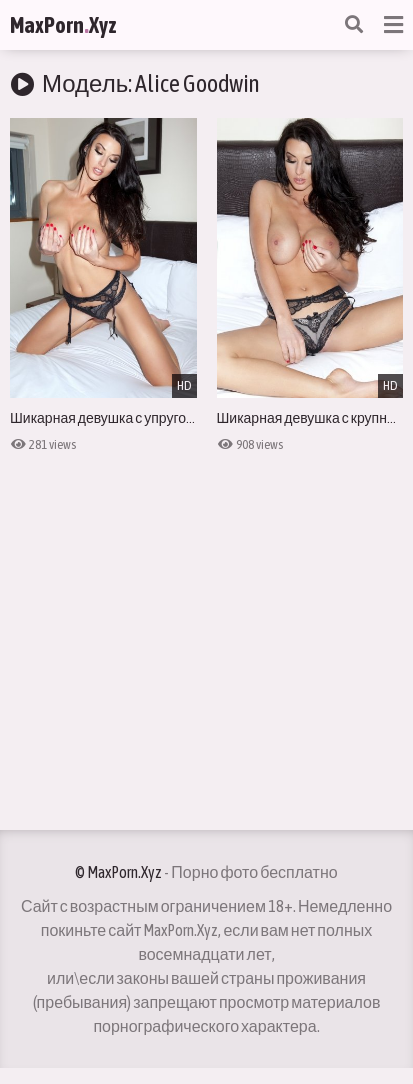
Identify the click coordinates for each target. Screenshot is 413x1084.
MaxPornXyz (63, 25)
